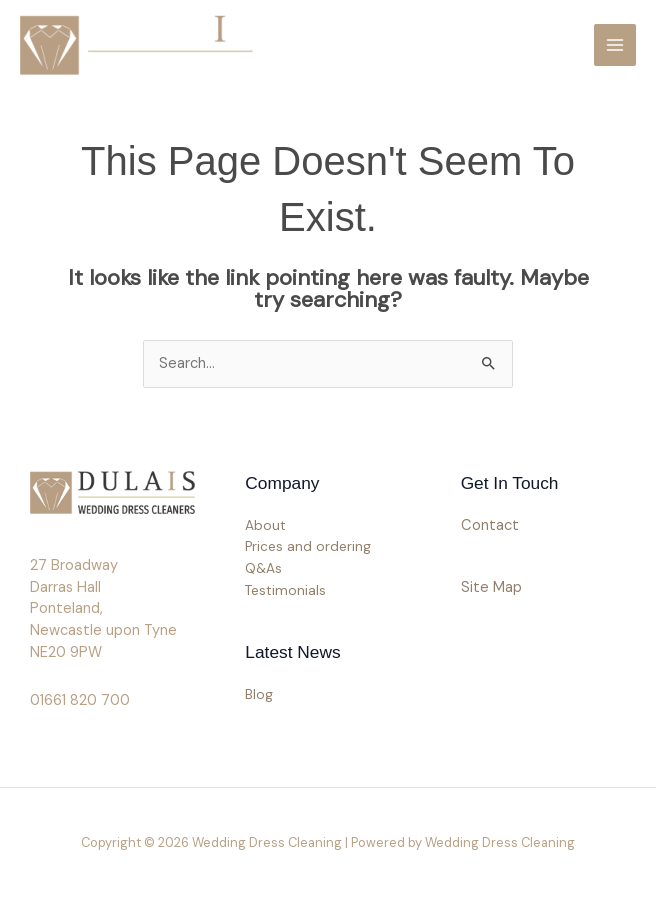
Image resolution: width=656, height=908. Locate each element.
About (265, 525)
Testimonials (285, 590)
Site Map (491, 587)
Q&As (263, 568)
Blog (259, 694)
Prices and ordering (308, 546)
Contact (490, 525)
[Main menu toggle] (615, 45)
